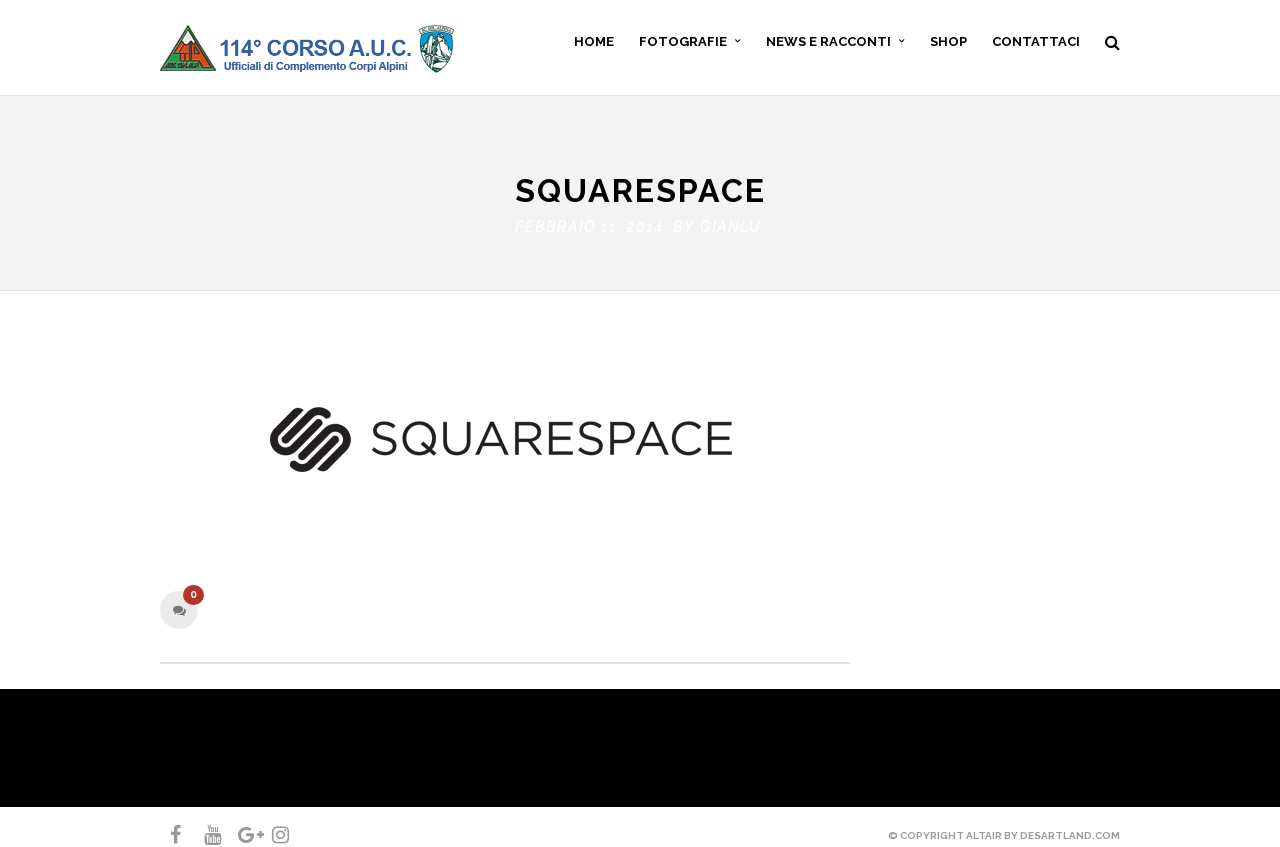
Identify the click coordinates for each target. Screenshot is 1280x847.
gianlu (730, 222)
